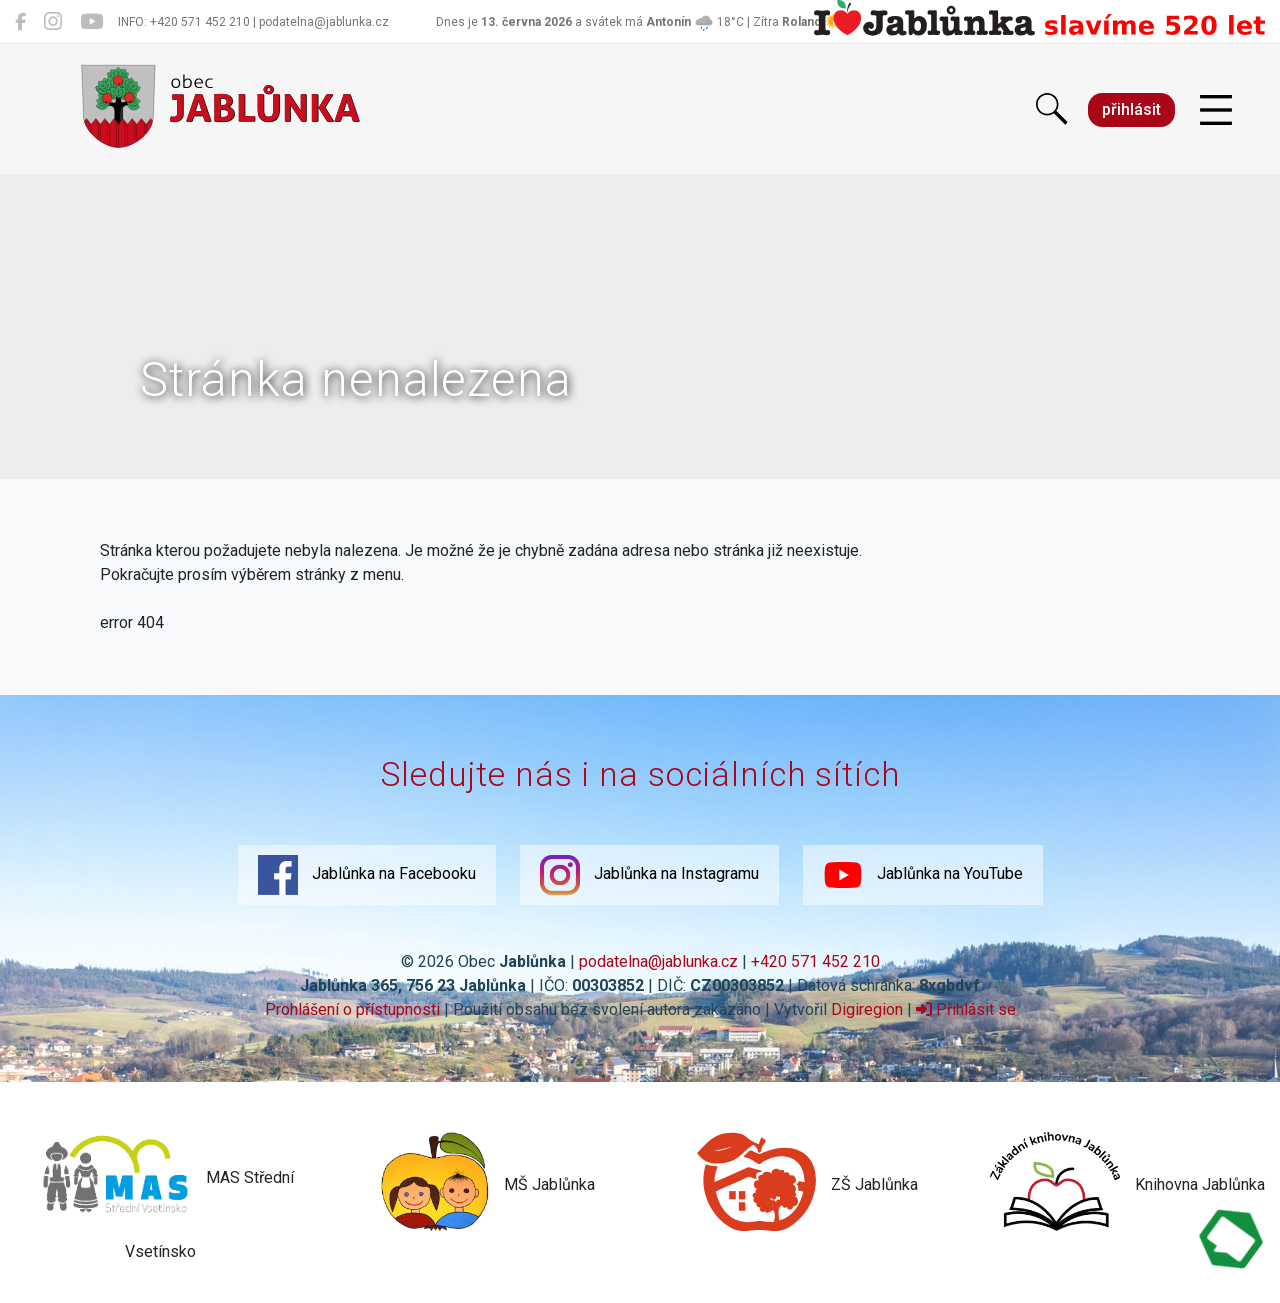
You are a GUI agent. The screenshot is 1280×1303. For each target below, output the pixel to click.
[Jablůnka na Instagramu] (53, 22)
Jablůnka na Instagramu (649, 875)
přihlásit (1131, 109)
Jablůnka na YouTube (923, 875)
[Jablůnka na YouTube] (91, 22)
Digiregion (867, 1009)
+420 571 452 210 (815, 961)
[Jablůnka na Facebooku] (20, 22)
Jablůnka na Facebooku (367, 875)
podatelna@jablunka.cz (658, 961)
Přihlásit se (966, 1009)
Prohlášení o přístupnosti (352, 1009)
